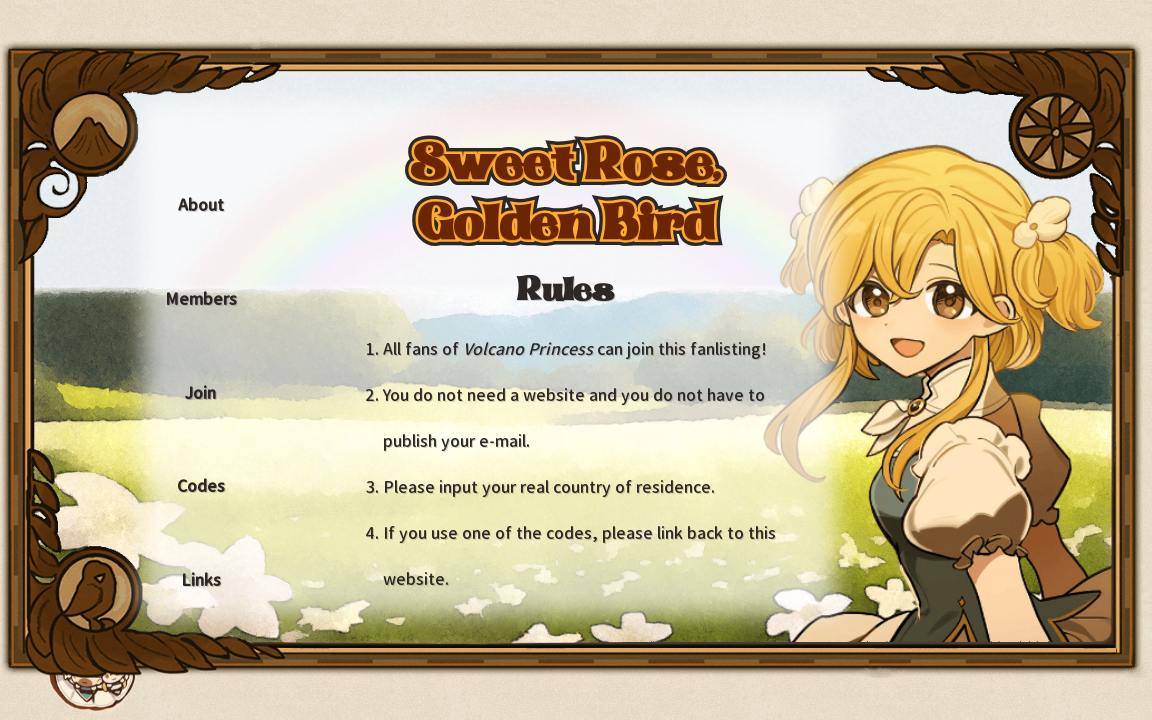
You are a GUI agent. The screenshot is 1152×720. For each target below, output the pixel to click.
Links (201, 580)
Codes (201, 486)
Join (200, 393)
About (201, 205)
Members (201, 299)
